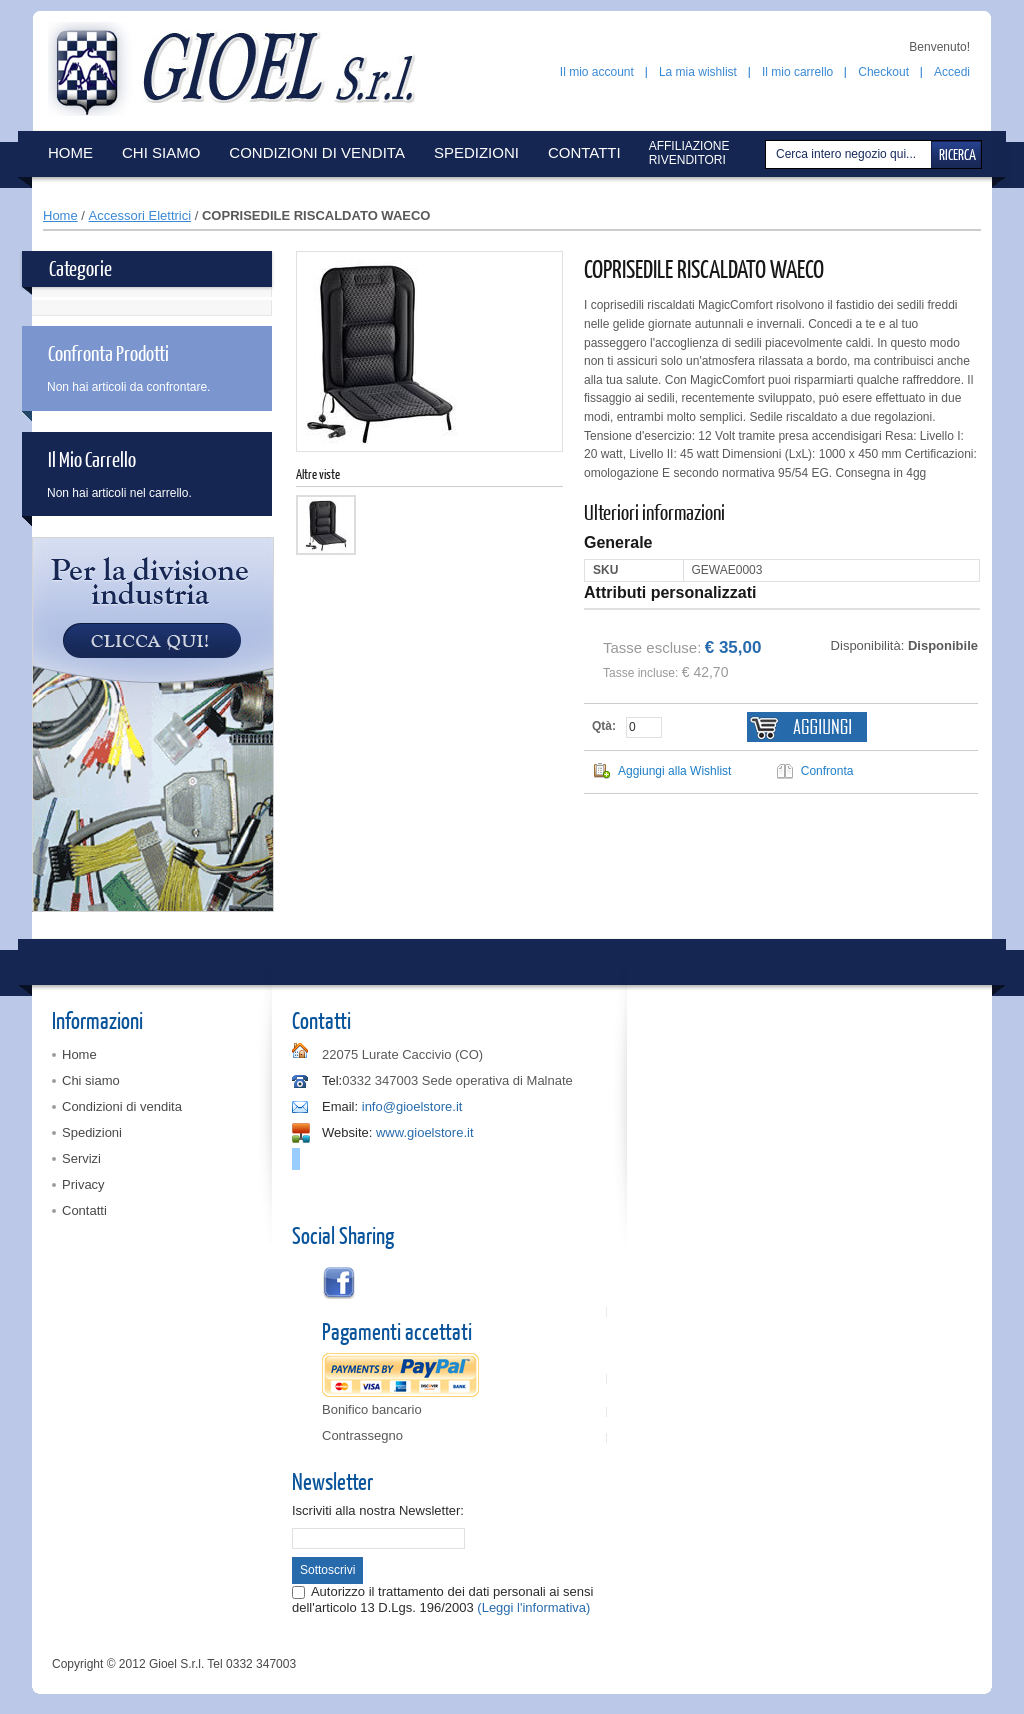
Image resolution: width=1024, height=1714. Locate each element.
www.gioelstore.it (425, 1132)
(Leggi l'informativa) (533, 1607)
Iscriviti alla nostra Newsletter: (378, 1510)
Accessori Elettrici (140, 215)
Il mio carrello (797, 72)
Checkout (883, 72)
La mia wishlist (698, 72)
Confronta (827, 771)
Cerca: (768, 154)
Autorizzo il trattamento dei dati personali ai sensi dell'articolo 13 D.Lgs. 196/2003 (442, 1599)
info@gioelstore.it (412, 1106)
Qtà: (604, 726)
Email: (340, 1106)
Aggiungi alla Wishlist (674, 771)
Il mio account (597, 72)
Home (60, 215)
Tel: (332, 1080)
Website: (347, 1132)
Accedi (952, 72)
